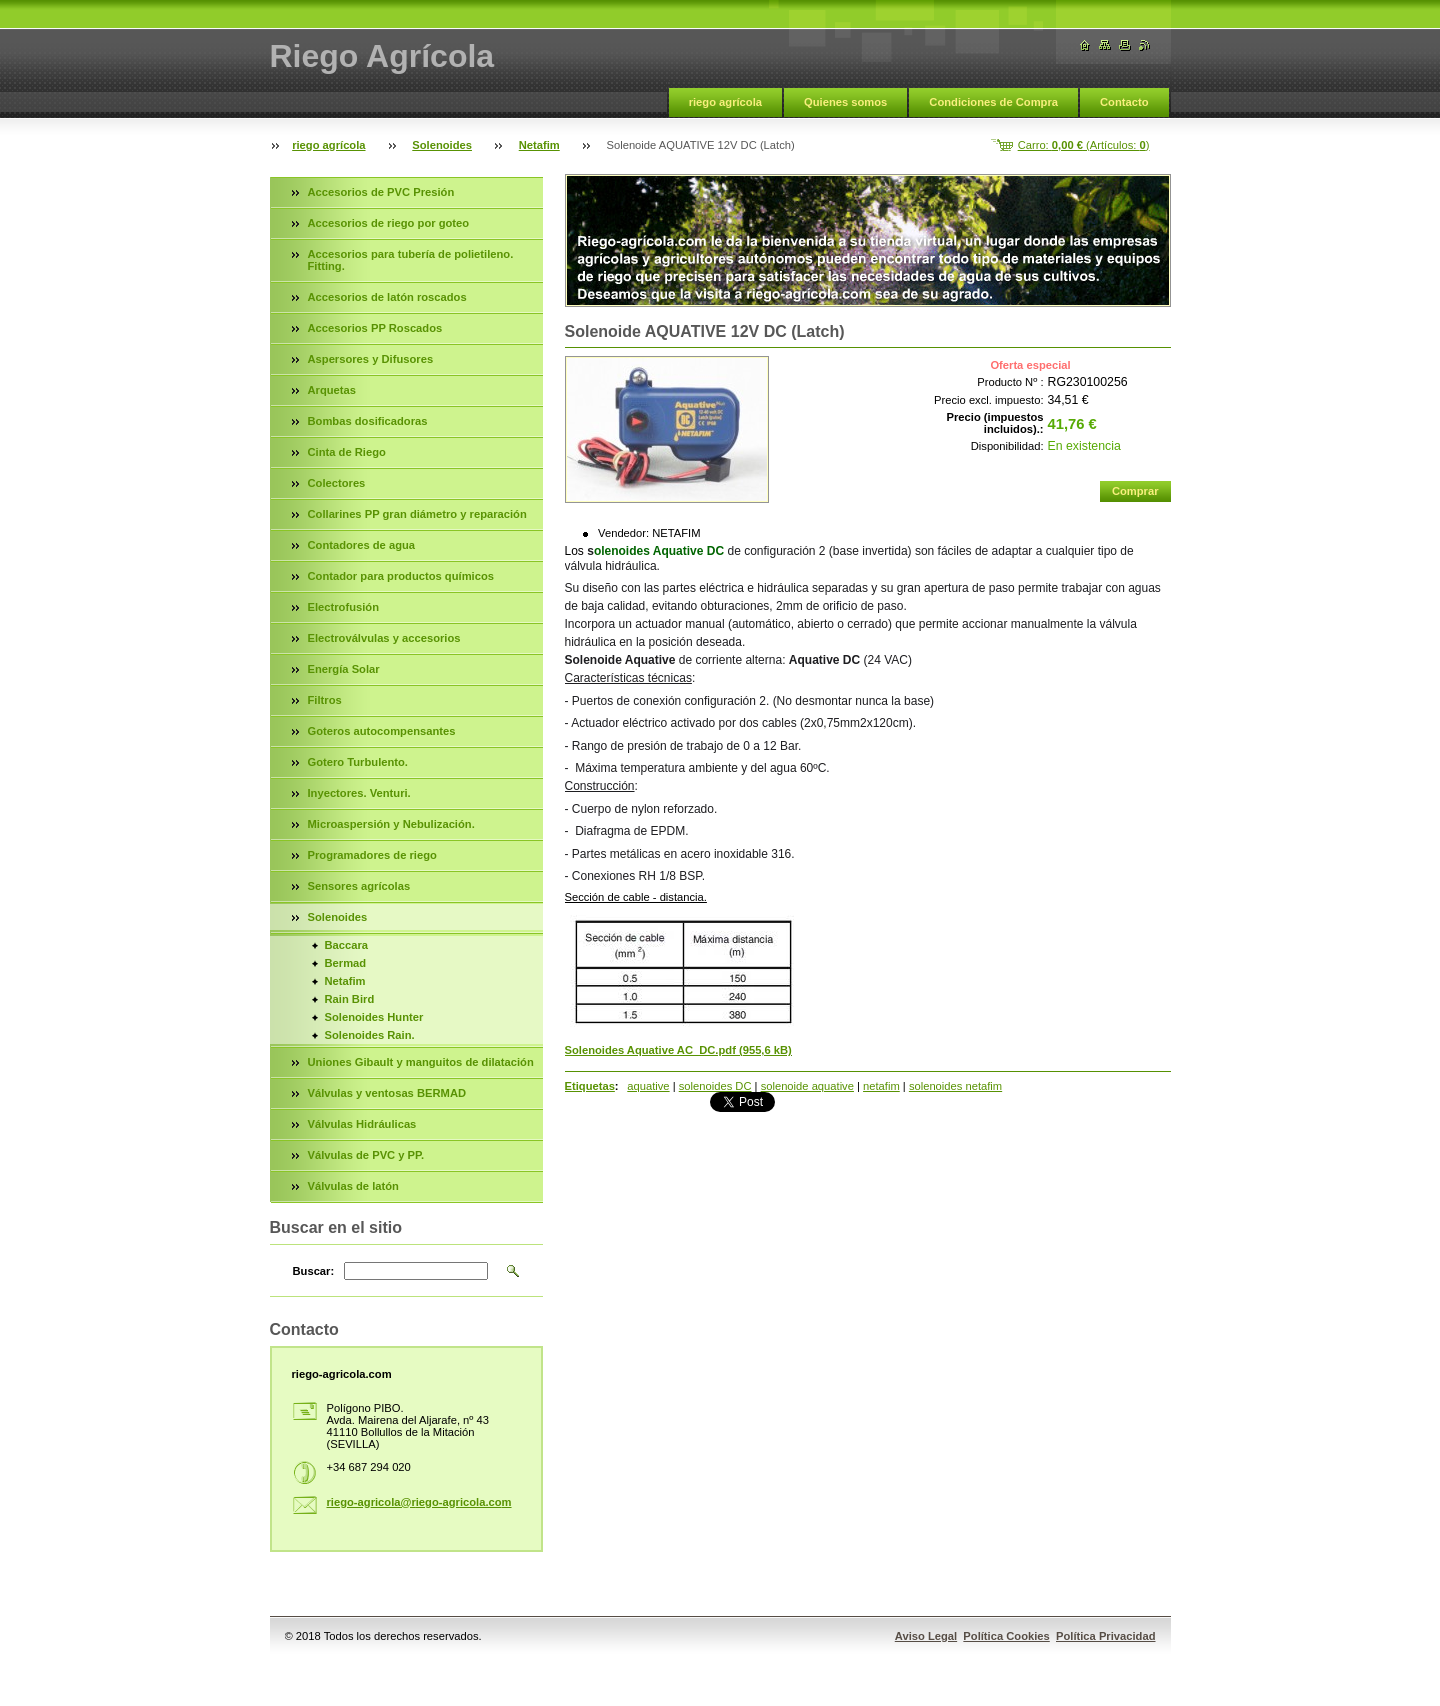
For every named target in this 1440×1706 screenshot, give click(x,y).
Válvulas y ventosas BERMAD (387, 1093)
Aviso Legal (926, 1636)
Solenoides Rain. (370, 1035)
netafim (881, 1086)
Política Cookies (1006, 1636)
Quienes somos (845, 102)
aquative (648, 1086)
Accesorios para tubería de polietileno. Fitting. (411, 260)
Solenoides (442, 145)
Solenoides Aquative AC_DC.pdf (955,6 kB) (678, 1050)
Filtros (325, 700)
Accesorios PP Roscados (375, 328)
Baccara (347, 945)
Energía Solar (344, 669)
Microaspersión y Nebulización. (391, 824)
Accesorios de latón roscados (387, 297)
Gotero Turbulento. (358, 762)
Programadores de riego (372, 855)
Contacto (1124, 102)
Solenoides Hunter (374, 1017)
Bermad (346, 963)
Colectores (337, 483)
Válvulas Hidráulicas (362, 1124)
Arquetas (332, 390)
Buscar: (314, 1271)
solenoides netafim (955, 1086)
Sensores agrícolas (359, 886)
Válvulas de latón (353, 1186)
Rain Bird (350, 999)
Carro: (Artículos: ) (1084, 145)
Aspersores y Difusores (371, 359)
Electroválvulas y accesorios (384, 638)
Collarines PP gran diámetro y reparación (417, 514)
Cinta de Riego (347, 452)
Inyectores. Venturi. (359, 793)
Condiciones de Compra (993, 102)
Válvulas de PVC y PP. (366, 1155)
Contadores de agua (362, 545)
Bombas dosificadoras (368, 421)
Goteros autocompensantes (382, 731)
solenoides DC (715, 1086)
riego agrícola (725, 102)
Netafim (539, 145)
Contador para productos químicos (401, 576)
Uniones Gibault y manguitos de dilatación (421, 1062)
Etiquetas (590, 1086)
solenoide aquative (807, 1086)
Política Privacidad (1106, 1636)
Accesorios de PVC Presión (381, 192)
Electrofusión (343, 607)
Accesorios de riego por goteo (389, 223)
